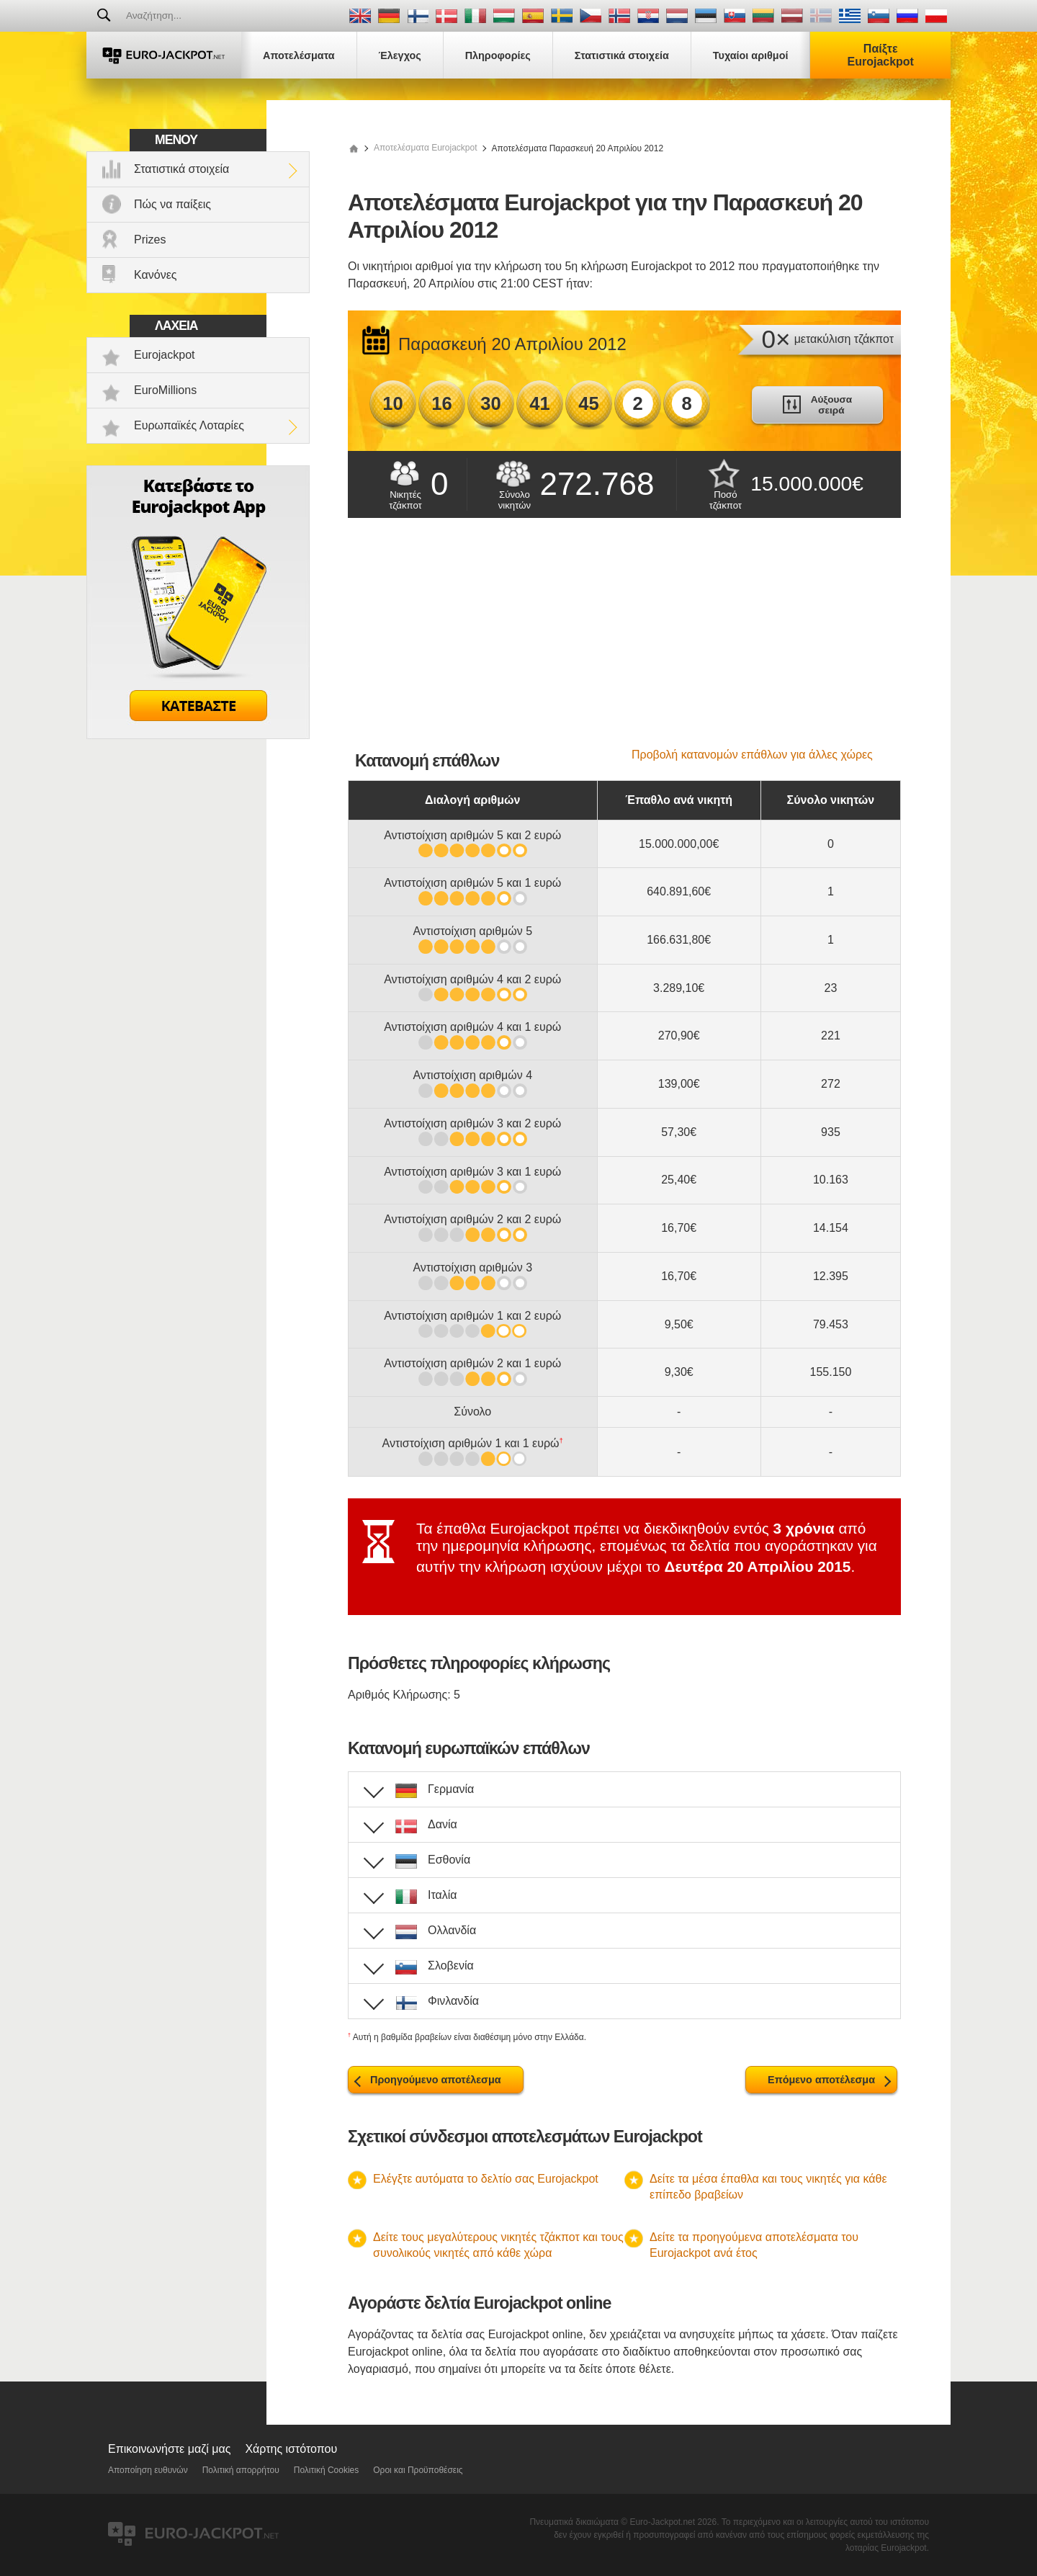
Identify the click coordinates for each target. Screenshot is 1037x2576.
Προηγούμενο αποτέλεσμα (435, 2079)
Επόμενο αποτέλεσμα (821, 2079)
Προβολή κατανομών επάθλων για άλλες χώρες (752, 754)
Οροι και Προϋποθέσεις (417, 2470)
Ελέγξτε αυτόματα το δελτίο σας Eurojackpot (485, 2179)
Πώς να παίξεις (172, 204)
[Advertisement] (624, 640)
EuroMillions (165, 390)
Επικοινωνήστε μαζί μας (169, 2449)
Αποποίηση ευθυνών (148, 2470)
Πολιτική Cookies (326, 2470)
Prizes (150, 239)
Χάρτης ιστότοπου (291, 2449)
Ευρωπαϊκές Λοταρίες (189, 425)
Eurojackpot (164, 355)
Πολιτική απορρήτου (240, 2470)
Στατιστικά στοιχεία (181, 169)
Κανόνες (155, 275)
